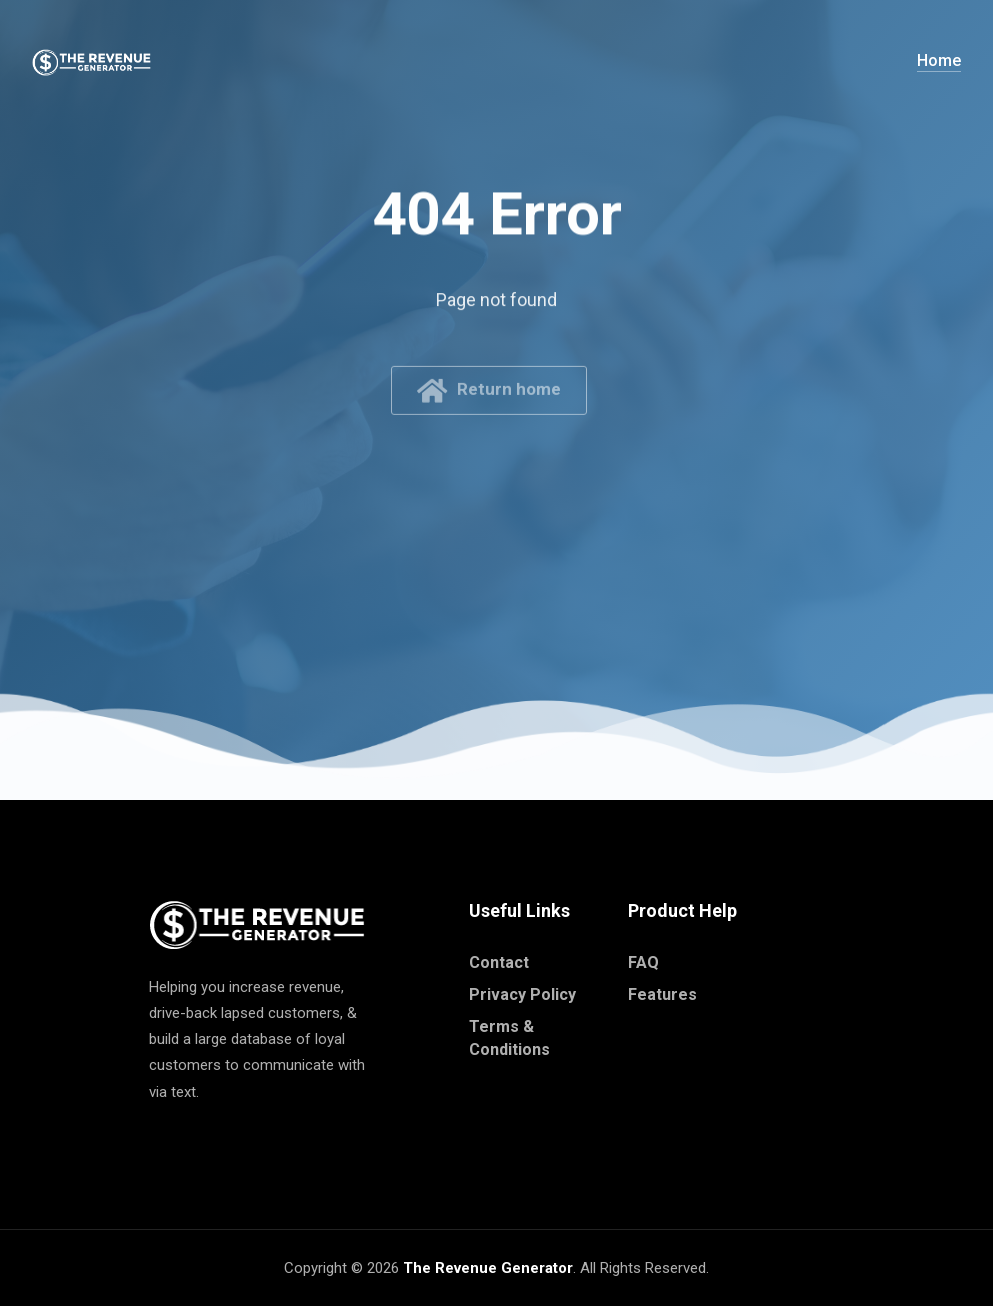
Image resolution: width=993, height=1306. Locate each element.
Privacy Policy (522, 994)
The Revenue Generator (488, 1268)
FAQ (643, 962)
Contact (499, 962)
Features (662, 994)
